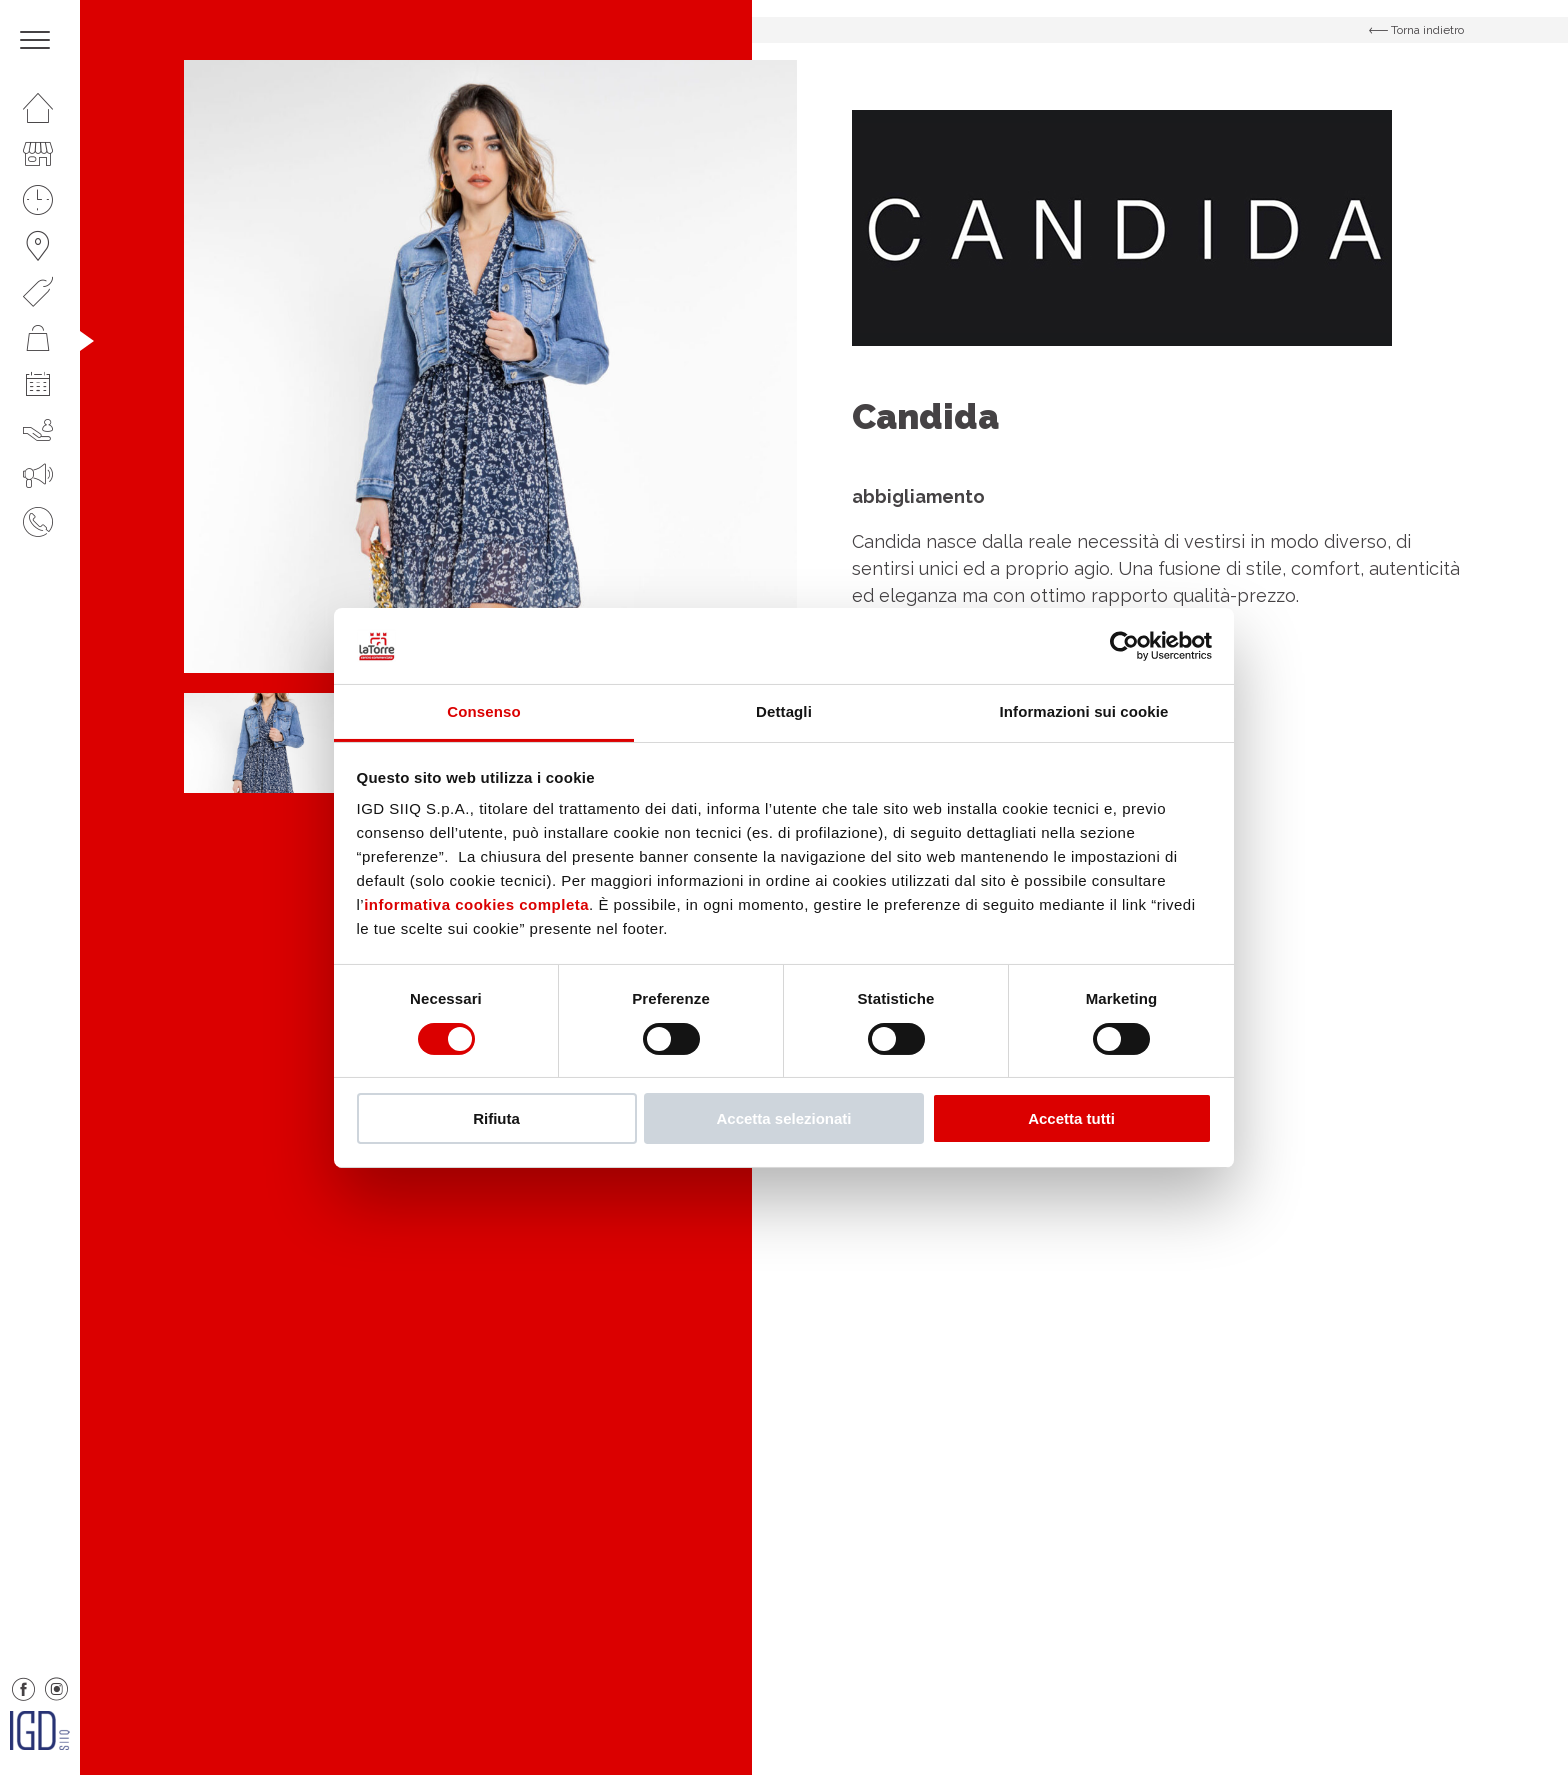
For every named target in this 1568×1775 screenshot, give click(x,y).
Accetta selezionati (783, 1118)
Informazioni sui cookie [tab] (1084, 711)
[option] (490, 366)
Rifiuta (496, 1118)
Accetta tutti (1071, 1118)
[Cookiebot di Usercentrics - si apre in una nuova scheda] (1124, 646)
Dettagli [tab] (784, 711)
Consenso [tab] (483, 711)
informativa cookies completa (476, 904)
